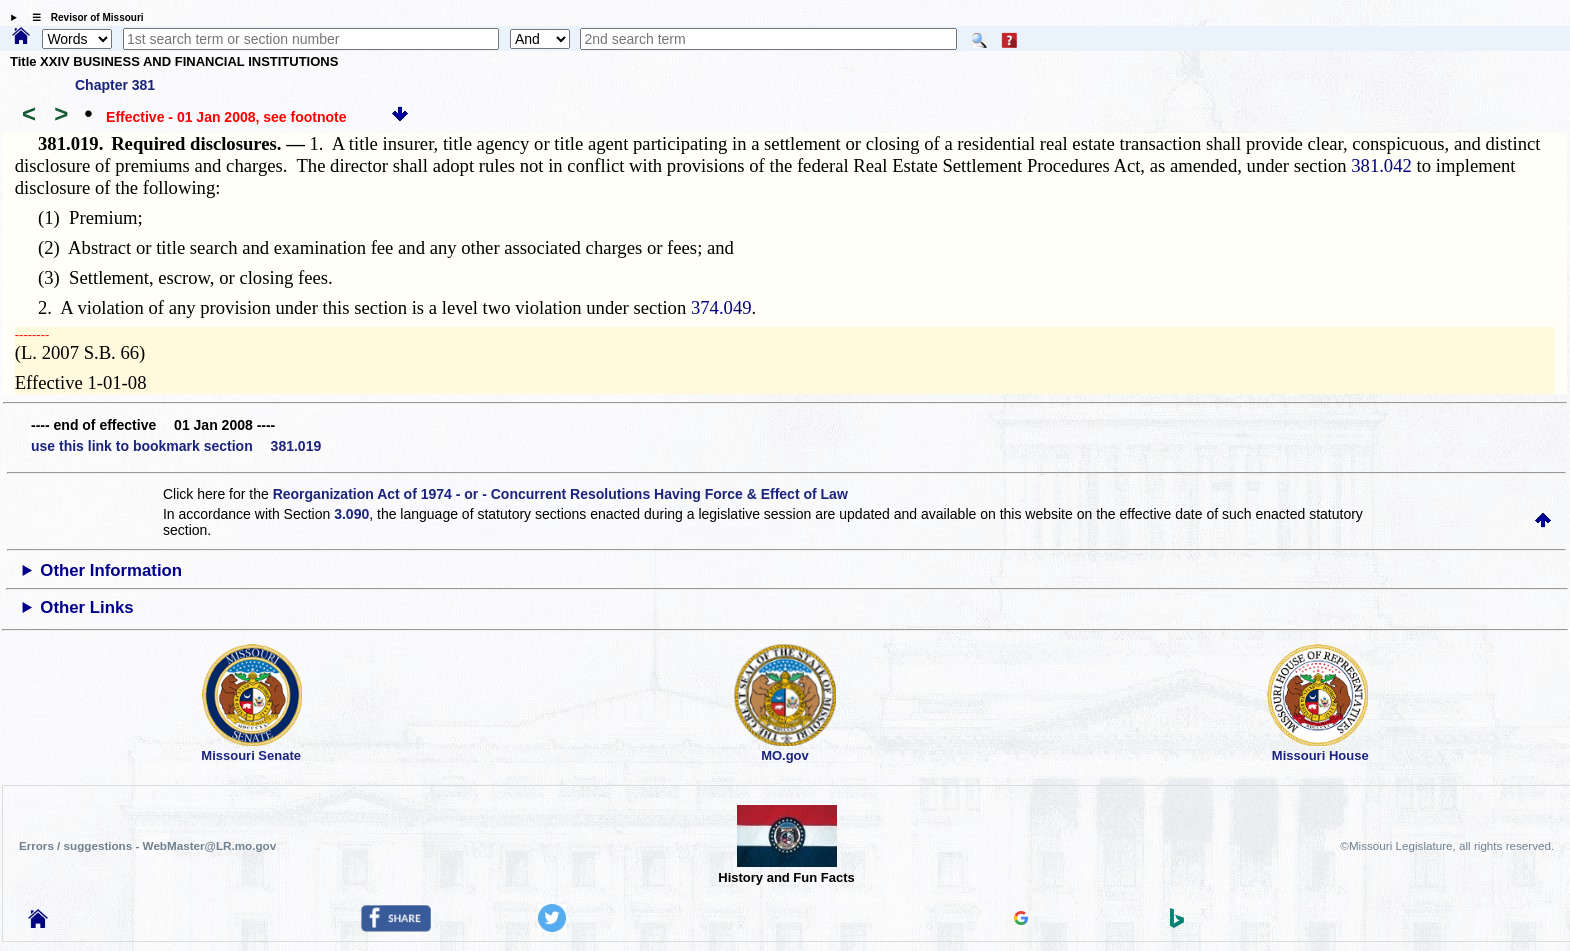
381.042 (1381, 165)
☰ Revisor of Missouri (83, 17)
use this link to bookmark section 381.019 (176, 446)
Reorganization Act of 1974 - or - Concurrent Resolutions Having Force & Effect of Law (560, 494)
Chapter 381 (115, 85)
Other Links (86, 607)
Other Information (111, 570)
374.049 (721, 307)
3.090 (351, 514)
